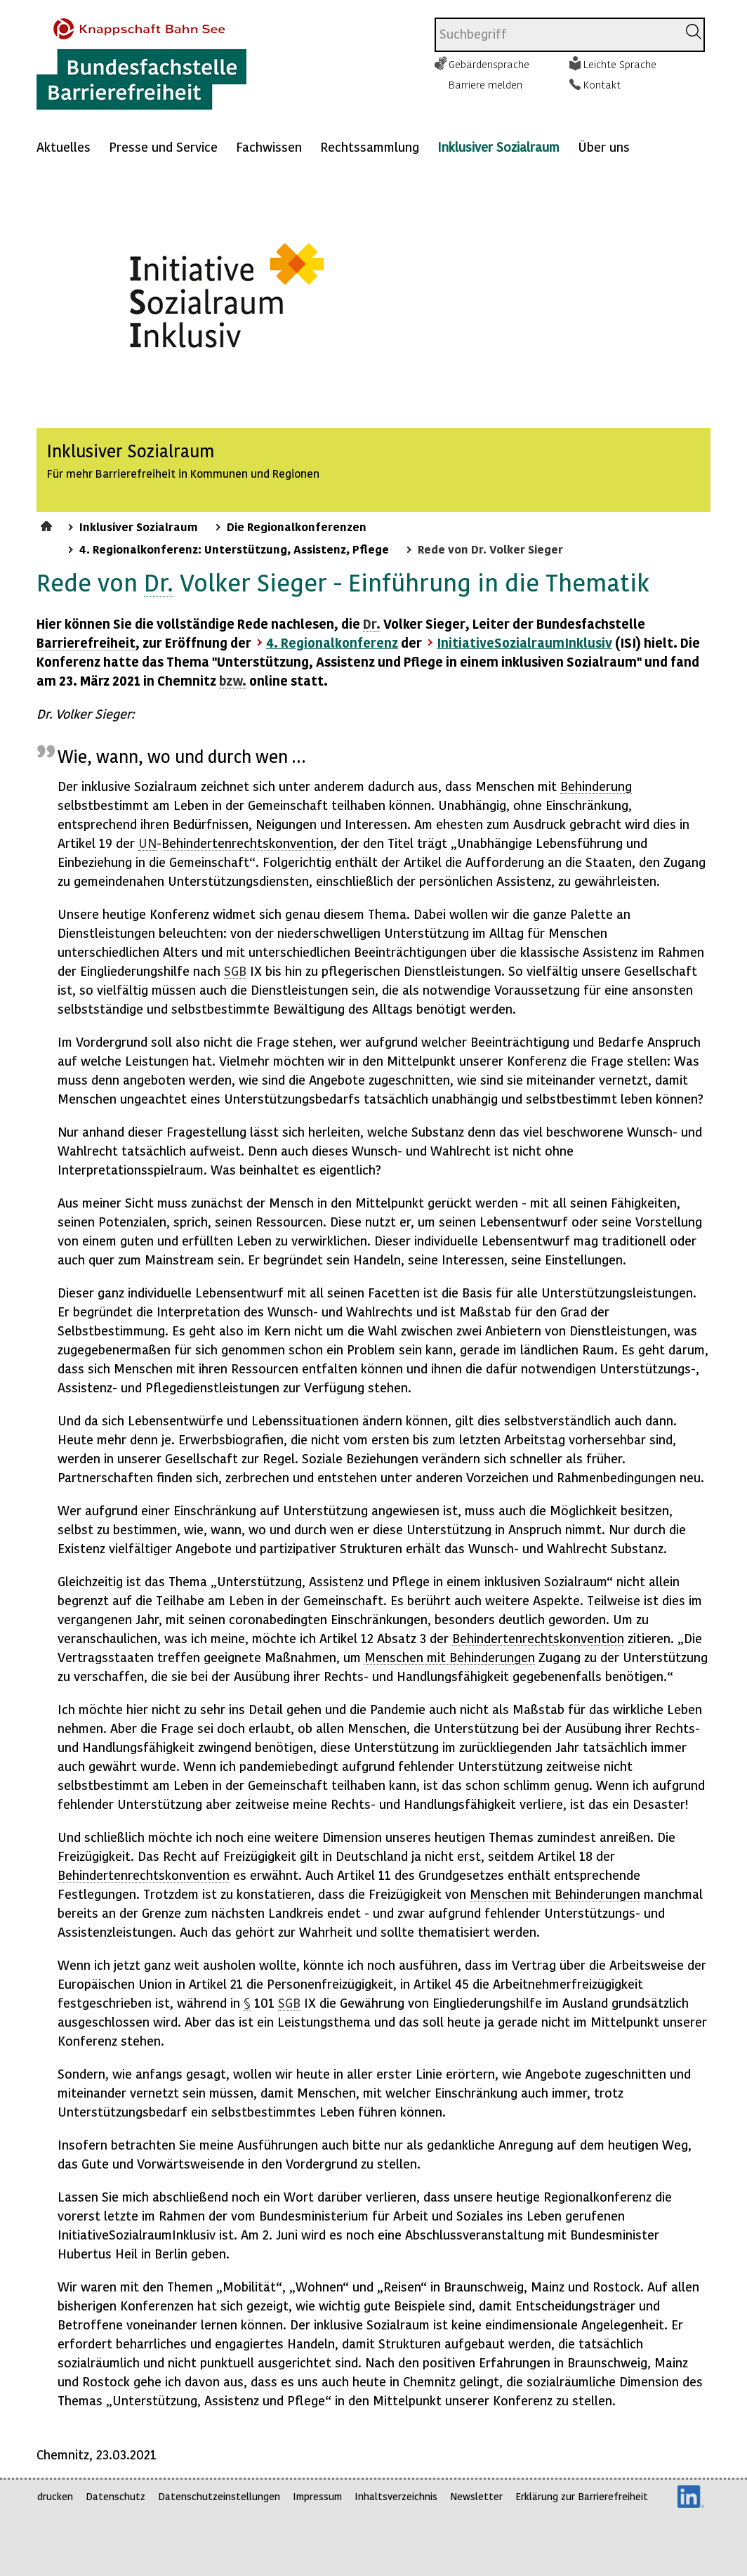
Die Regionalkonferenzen (296, 526)
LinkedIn (691, 2496)
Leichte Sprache (619, 64)
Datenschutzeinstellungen (219, 2496)
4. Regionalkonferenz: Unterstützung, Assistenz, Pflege (234, 548)
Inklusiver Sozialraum (498, 146)
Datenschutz (115, 2496)
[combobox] (556, 35)
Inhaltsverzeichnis (396, 2496)
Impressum (317, 2496)
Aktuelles (64, 146)
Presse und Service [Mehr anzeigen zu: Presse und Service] (163, 146)
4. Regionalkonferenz (332, 642)
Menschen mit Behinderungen (449, 1656)
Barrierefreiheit (86, 642)
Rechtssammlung (369, 146)
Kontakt (602, 84)
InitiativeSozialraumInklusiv (524, 642)
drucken (55, 2496)
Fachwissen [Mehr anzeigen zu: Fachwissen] (269, 146)
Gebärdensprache (489, 64)
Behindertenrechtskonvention (247, 842)
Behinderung (596, 785)
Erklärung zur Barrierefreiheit (581, 2496)
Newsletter (476, 2496)
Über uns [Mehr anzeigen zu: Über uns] (604, 146)
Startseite (48, 524)
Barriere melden (485, 84)
